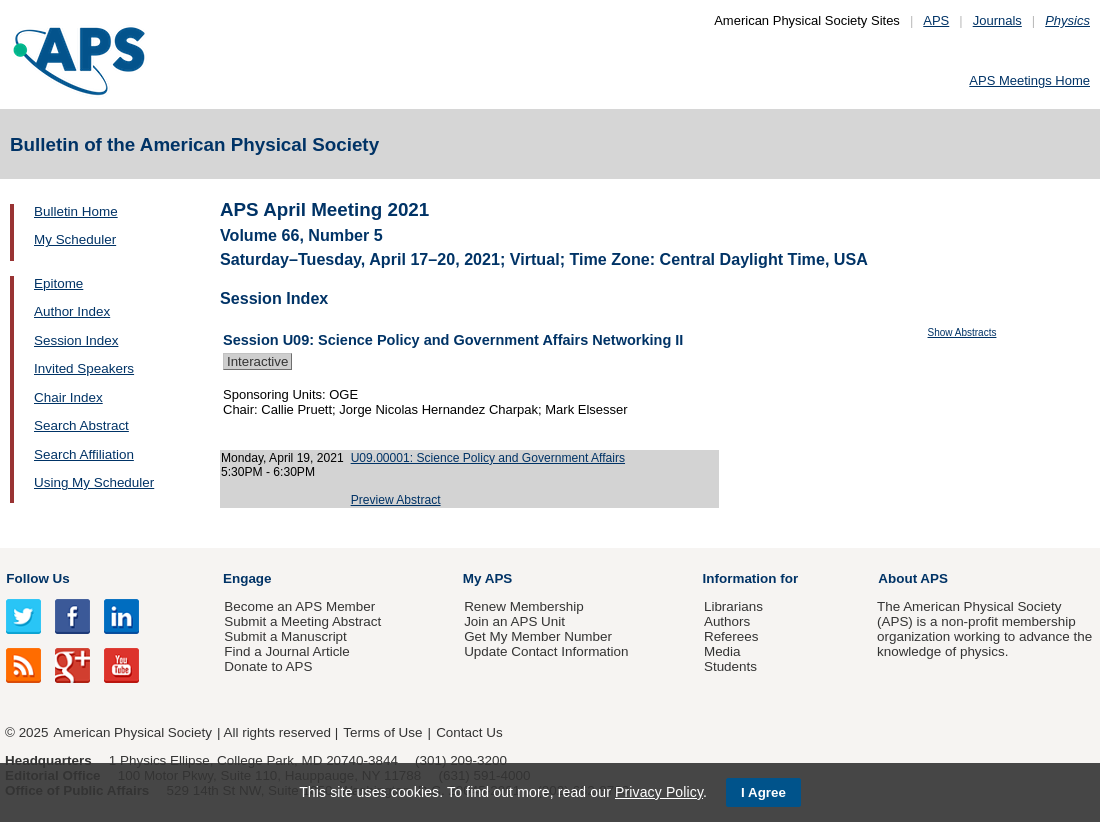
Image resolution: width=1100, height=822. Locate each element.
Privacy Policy (659, 792)
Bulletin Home (76, 211)
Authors (727, 621)
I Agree (763, 792)
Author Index (72, 311)
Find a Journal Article (286, 651)
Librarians (733, 606)
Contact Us (469, 732)
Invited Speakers (84, 368)
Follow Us (37, 578)
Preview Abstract (396, 500)
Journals (997, 20)
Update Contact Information (546, 651)
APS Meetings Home (1029, 80)
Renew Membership (524, 606)
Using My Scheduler (94, 482)
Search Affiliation (84, 454)
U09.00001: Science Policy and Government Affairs (488, 458)
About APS (913, 578)
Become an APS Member (299, 606)
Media (722, 651)
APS (936, 20)
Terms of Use (382, 732)
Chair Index (68, 397)
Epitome (58, 283)
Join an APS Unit (514, 621)
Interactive (257, 361)
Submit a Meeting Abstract (302, 621)
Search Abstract (81, 425)
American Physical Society (133, 732)
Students (730, 666)
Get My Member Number (538, 636)
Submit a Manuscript (285, 636)
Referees (731, 636)
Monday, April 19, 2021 (282, 458)
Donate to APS (268, 666)
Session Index (76, 340)
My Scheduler (75, 239)
